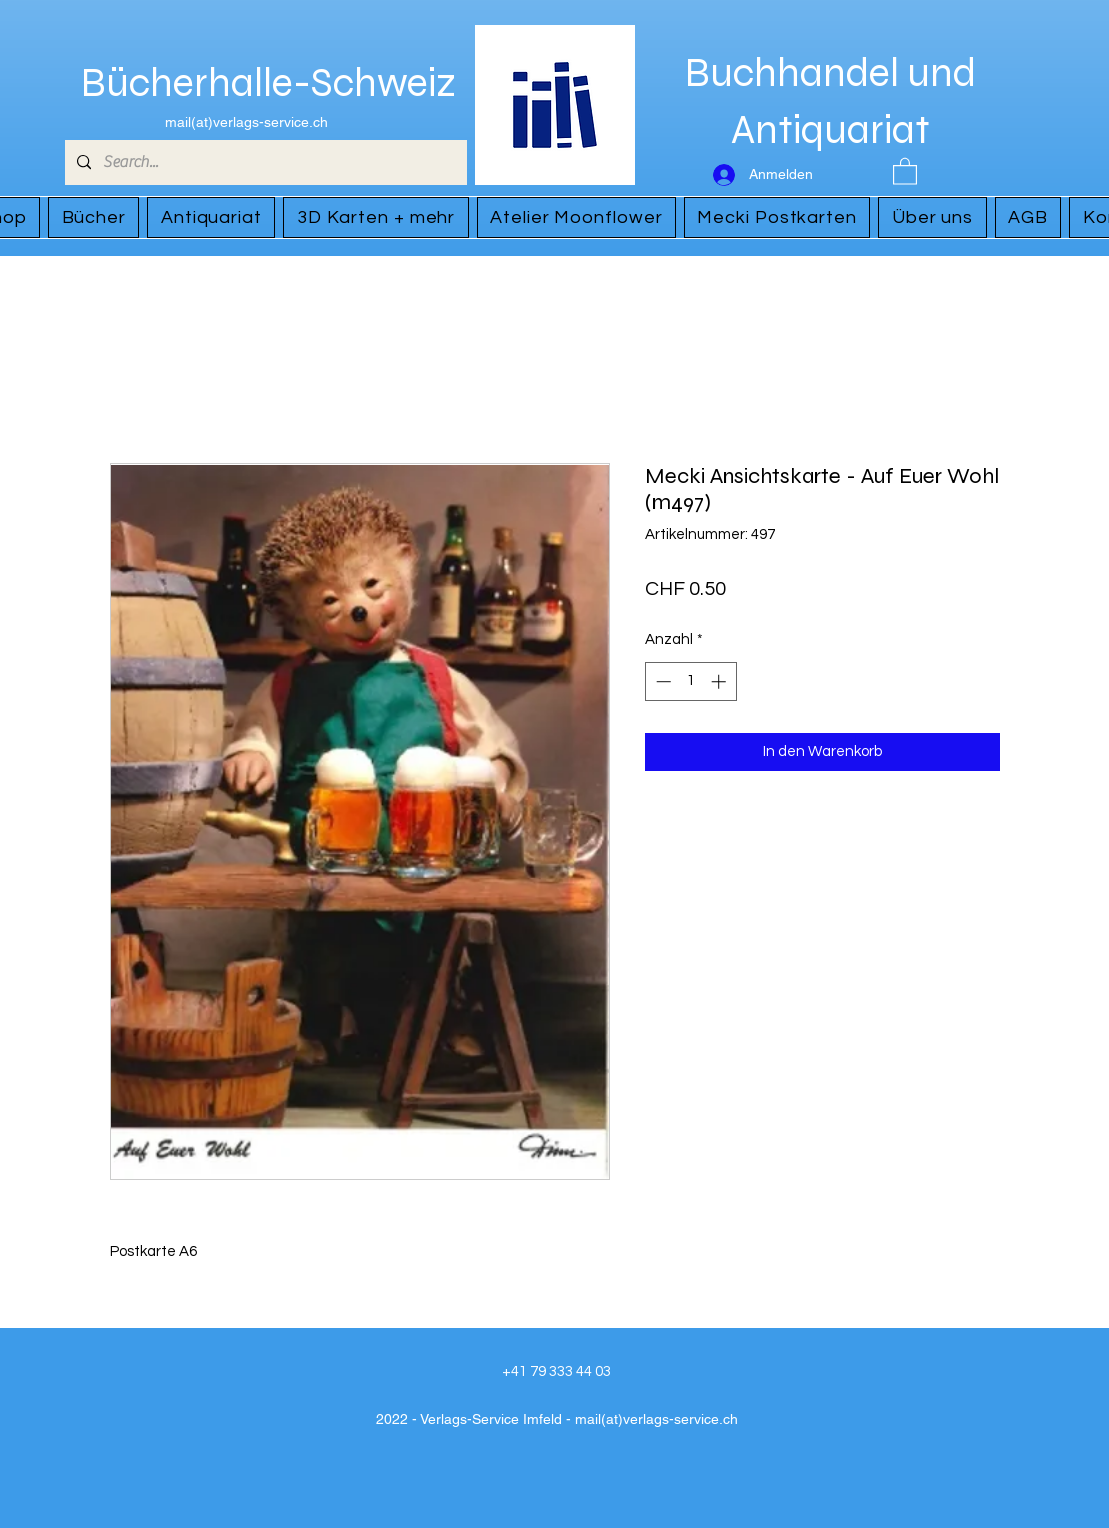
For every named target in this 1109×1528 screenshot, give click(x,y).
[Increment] (720, 681)
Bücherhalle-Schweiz (268, 83)
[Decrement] (661, 681)
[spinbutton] (690, 681)
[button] (905, 170)
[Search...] (264, 162)
